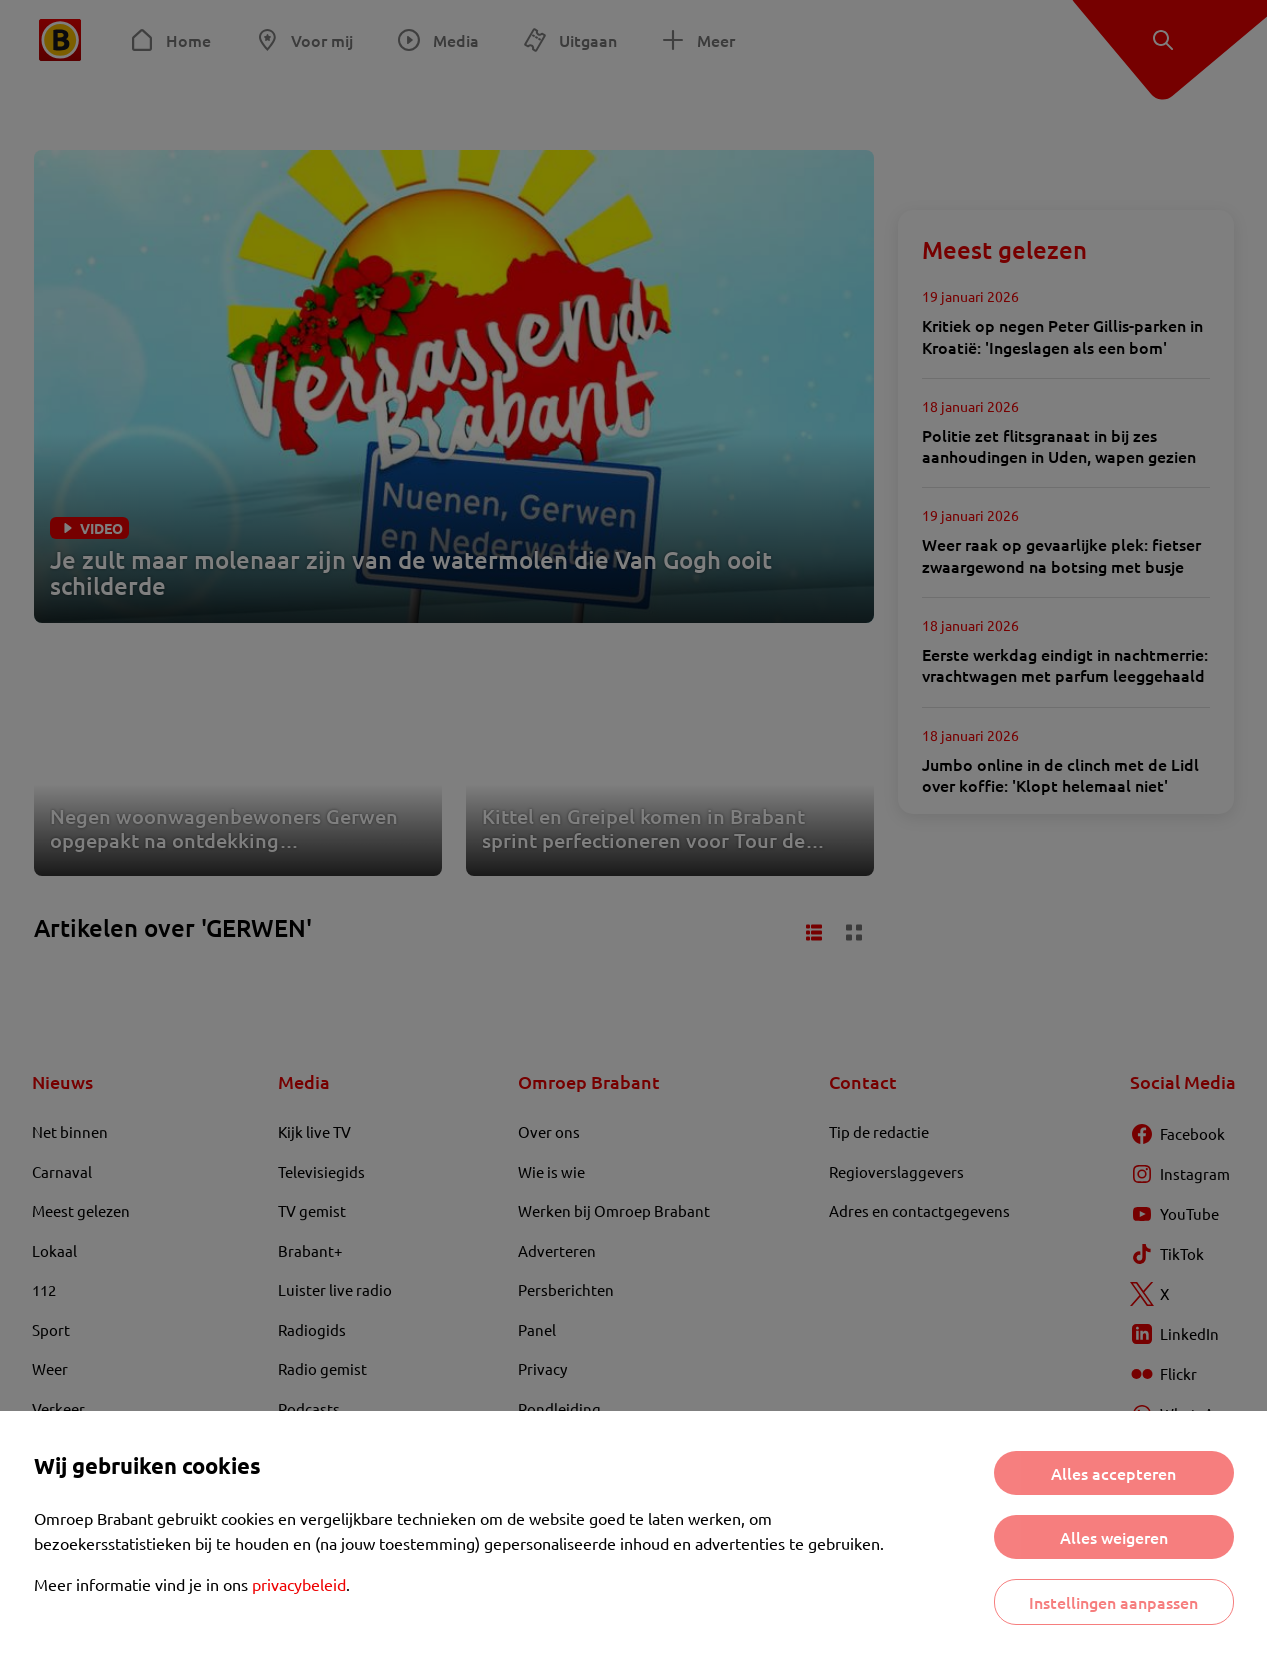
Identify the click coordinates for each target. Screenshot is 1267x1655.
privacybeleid (299, 1584)
